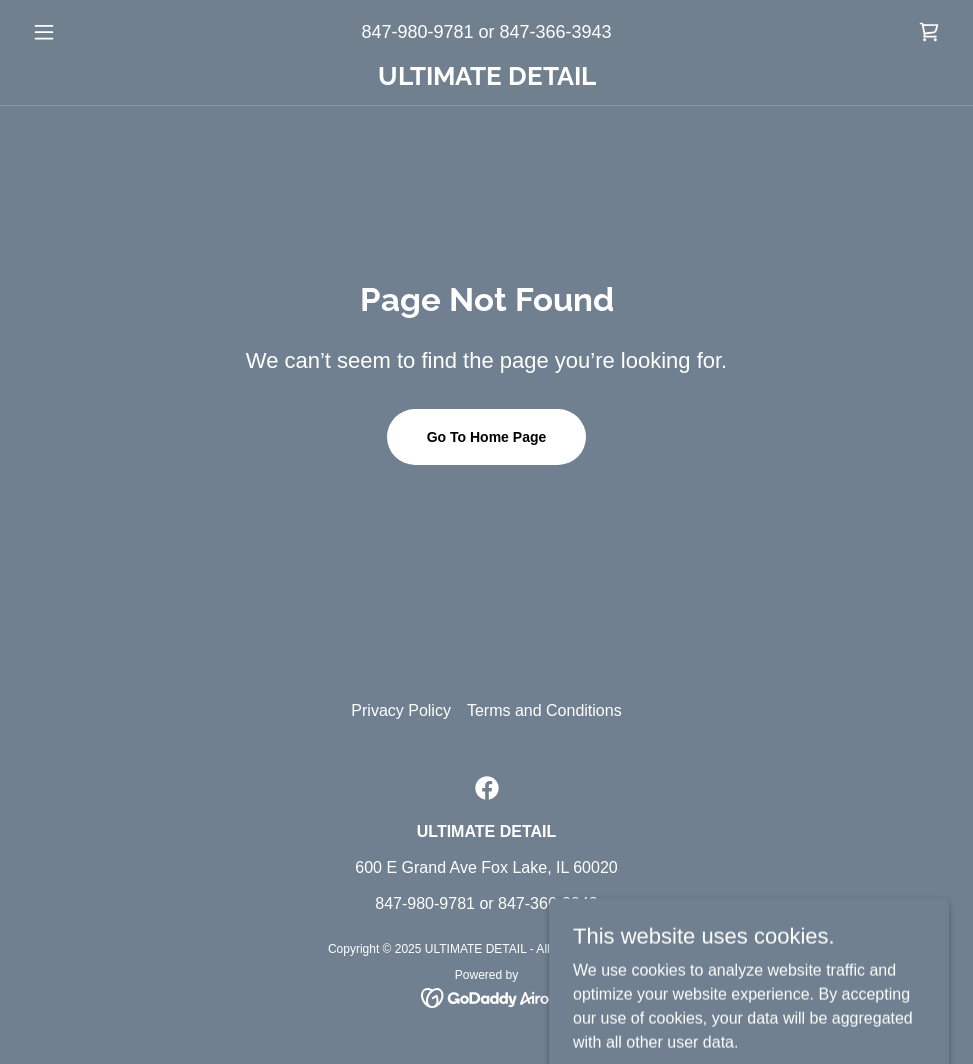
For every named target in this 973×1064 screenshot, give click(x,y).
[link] (929, 32)
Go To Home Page (487, 437)
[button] (93, 32)
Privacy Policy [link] (401, 710)
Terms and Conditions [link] (544, 710)
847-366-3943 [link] (556, 32)
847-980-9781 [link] (417, 32)
